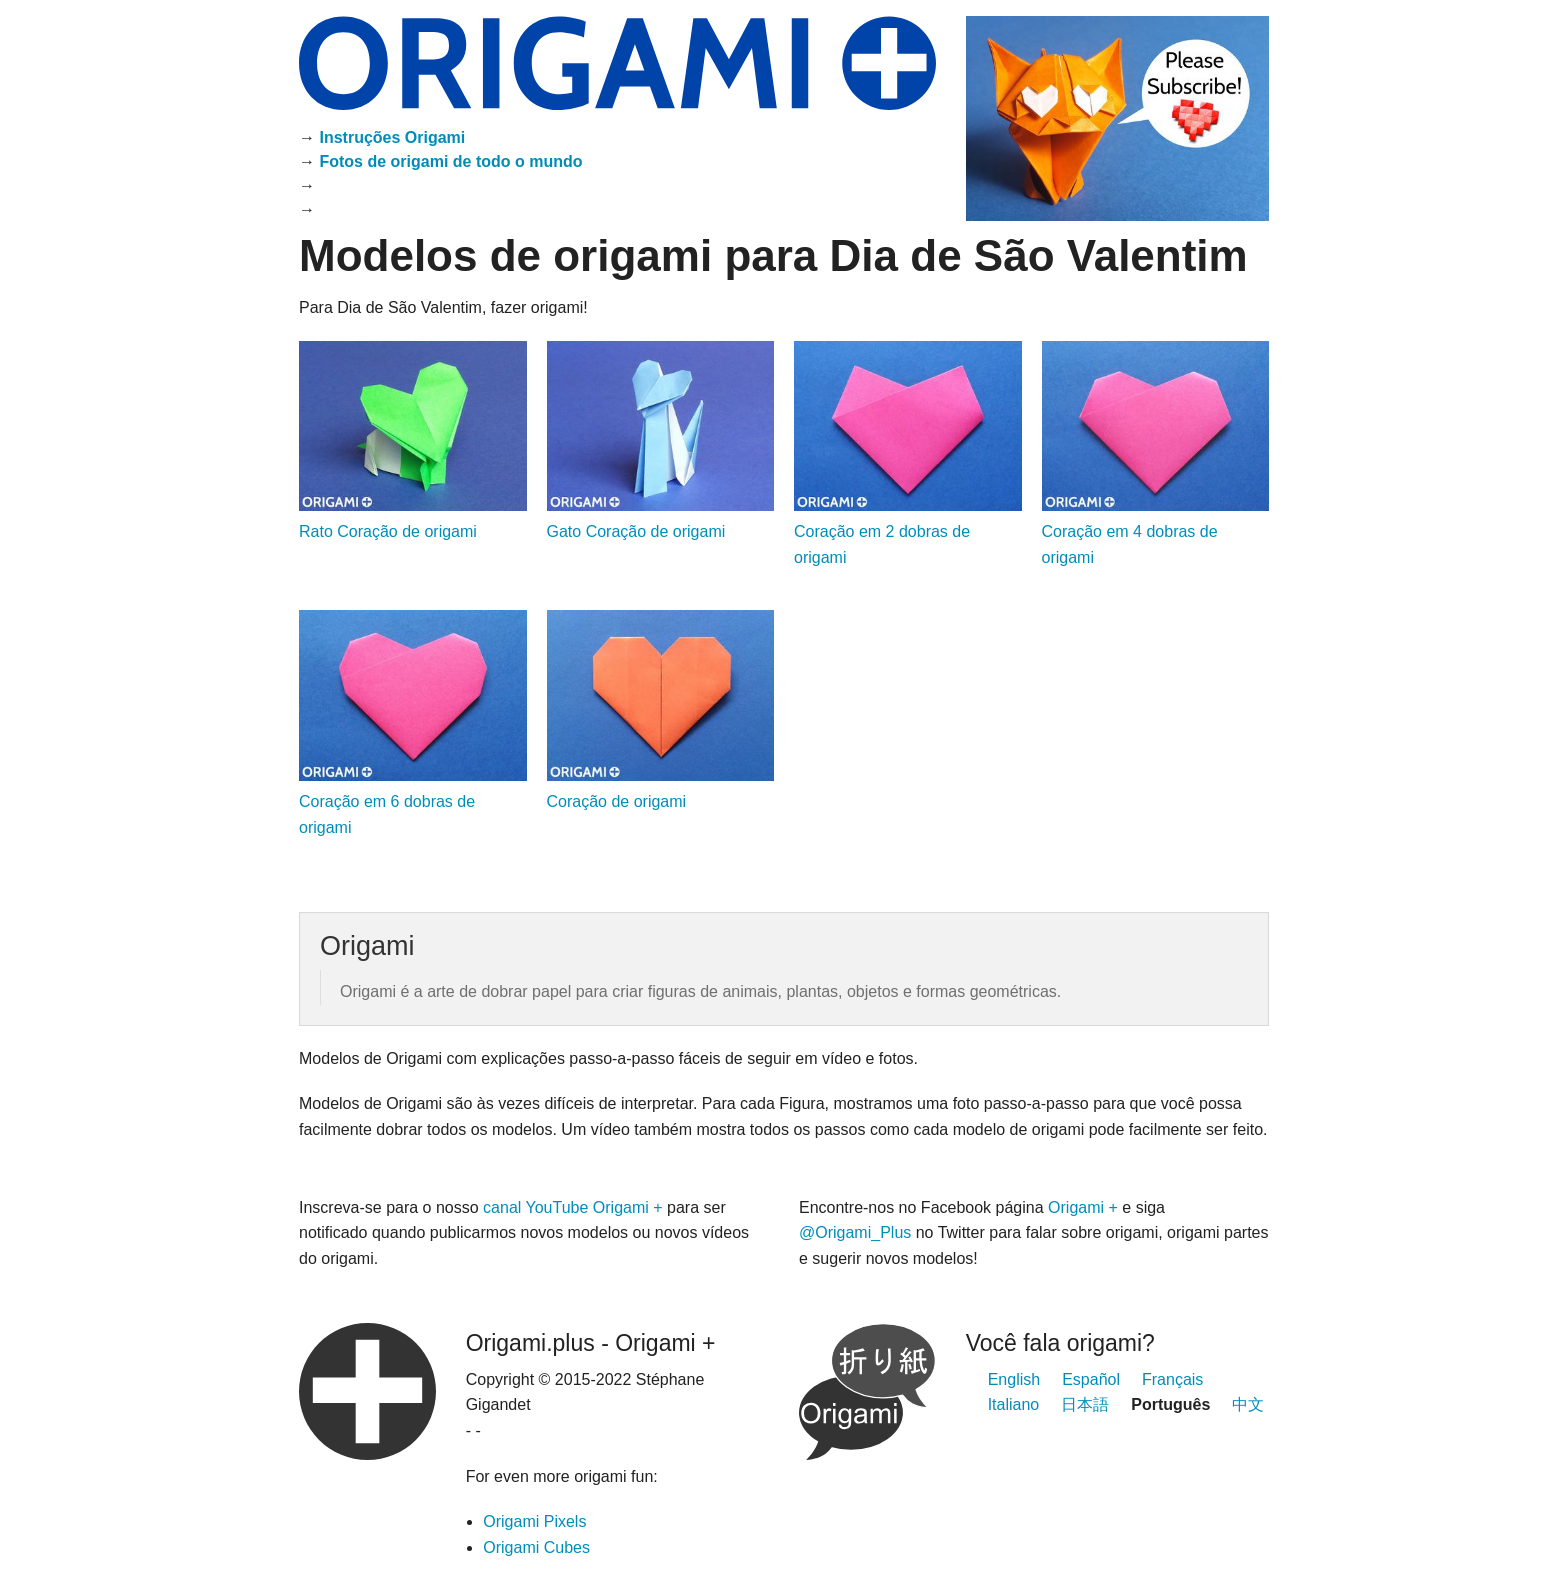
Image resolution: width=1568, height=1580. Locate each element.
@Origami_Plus (857, 1232)
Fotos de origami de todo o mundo (450, 161)
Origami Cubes (536, 1547)
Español (1091, 1379)
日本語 (1085, 1404)
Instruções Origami (392, 137)
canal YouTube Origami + (573, 1207)
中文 (1248, 1404)
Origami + (1083, 1207)
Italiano (1014, 1404)
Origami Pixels (534, 1521)
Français (1172, 1379)
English (1014, 1379)
